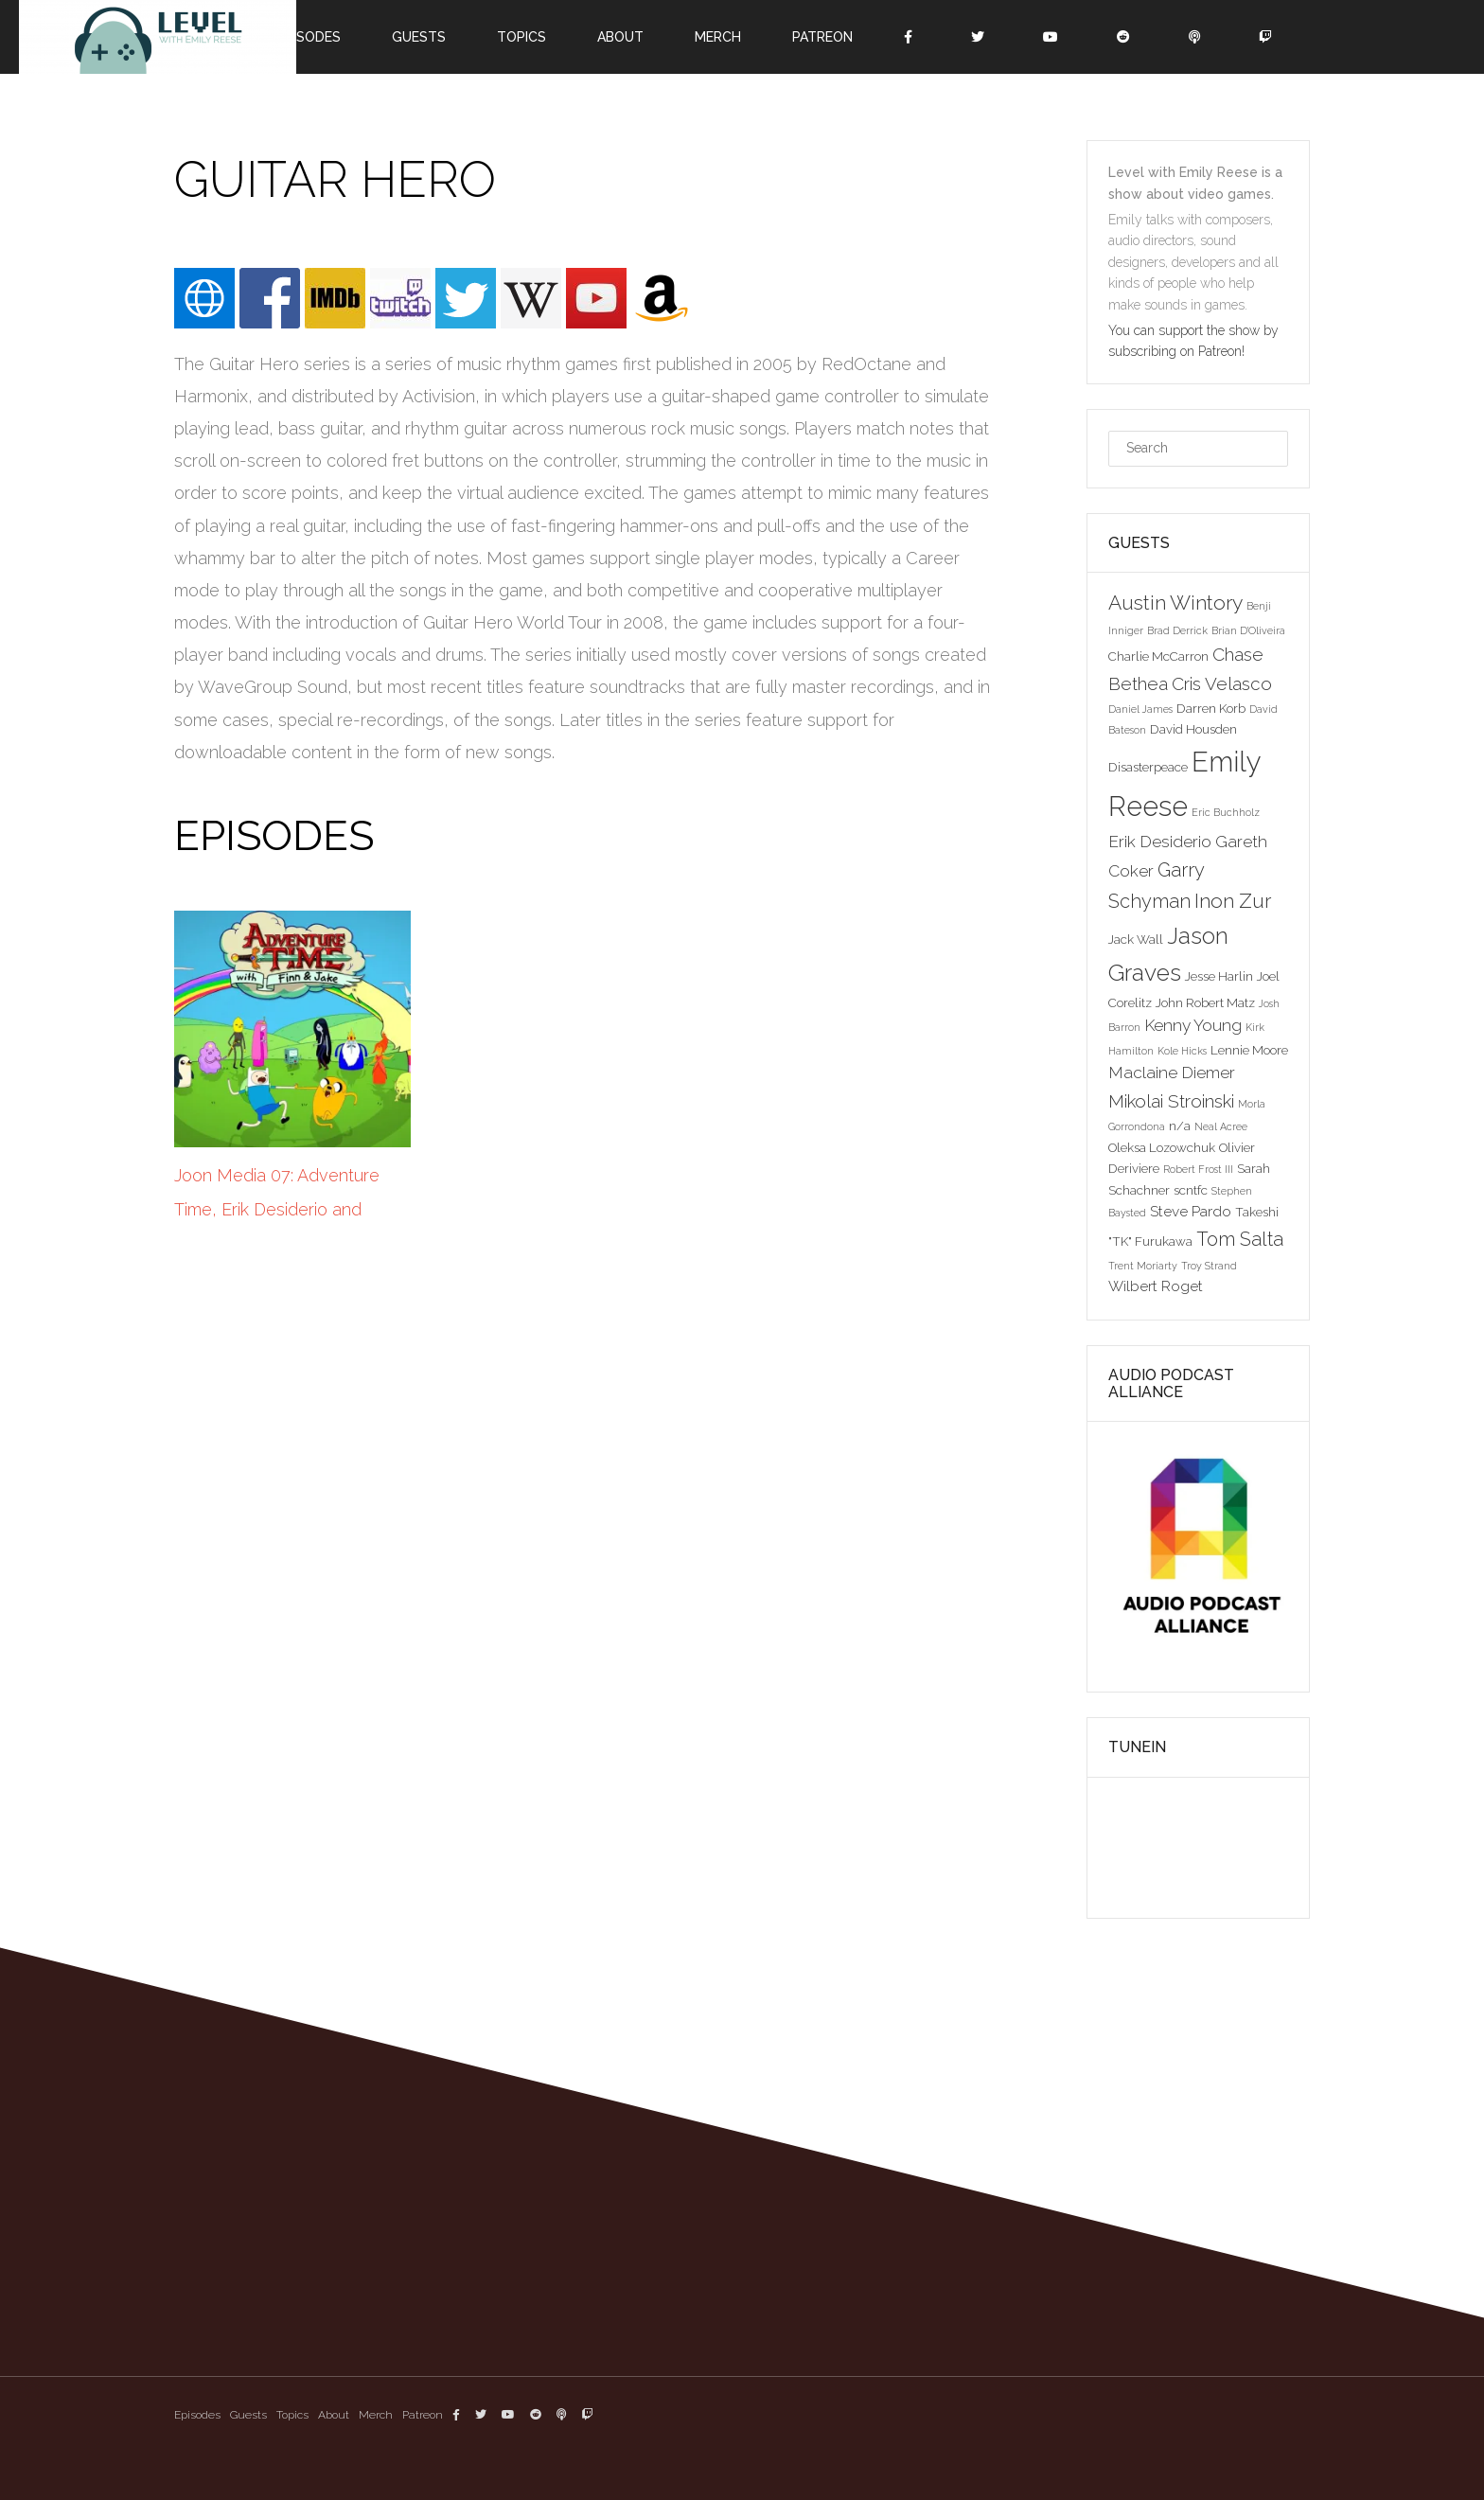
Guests (419, 36)
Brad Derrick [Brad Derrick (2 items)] (1177, 630)
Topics (521, 36)
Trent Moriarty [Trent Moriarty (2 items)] (1142, 1265)
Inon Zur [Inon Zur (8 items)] (1232, 901)
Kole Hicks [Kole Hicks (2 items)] (1182, 1050)
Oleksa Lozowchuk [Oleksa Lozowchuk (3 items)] (1161, 1147)
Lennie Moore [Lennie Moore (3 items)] (1249, 1049)
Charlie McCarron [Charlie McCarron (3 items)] (1158, 656)
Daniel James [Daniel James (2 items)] (1140, 709)
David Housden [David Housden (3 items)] (1193, 728)
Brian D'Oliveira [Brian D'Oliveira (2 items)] (1248, 630)
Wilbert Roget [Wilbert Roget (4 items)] (1155, 1286)
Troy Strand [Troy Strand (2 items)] (1209, 1265)
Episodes (309, 36)
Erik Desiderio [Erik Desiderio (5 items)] (1159, 841)
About (620, 36)
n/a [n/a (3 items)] (1180, 1125)
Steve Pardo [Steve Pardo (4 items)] (1190, 1211)
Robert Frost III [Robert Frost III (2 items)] (1198, 1169)
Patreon (822, 36)
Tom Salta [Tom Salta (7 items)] (1239, 1239)
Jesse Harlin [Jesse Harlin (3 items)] (1219, 976)
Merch (718, 36)
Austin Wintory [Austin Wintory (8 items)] (1175, 602)
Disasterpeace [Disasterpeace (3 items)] (1148, 766)
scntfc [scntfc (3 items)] (1191, 1189)
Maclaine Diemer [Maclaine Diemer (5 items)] (1171, 1072)
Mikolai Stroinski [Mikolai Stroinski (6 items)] (1171, 1100)
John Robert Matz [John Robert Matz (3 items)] (1205, 1002)
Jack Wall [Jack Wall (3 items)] (1135, 939)
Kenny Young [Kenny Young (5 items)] (1193, 1025)
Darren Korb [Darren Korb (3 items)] (1211, 708)
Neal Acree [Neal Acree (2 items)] (1220, 1126)
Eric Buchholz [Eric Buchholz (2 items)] (1226, 812)
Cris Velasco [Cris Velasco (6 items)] (1222, 683)
